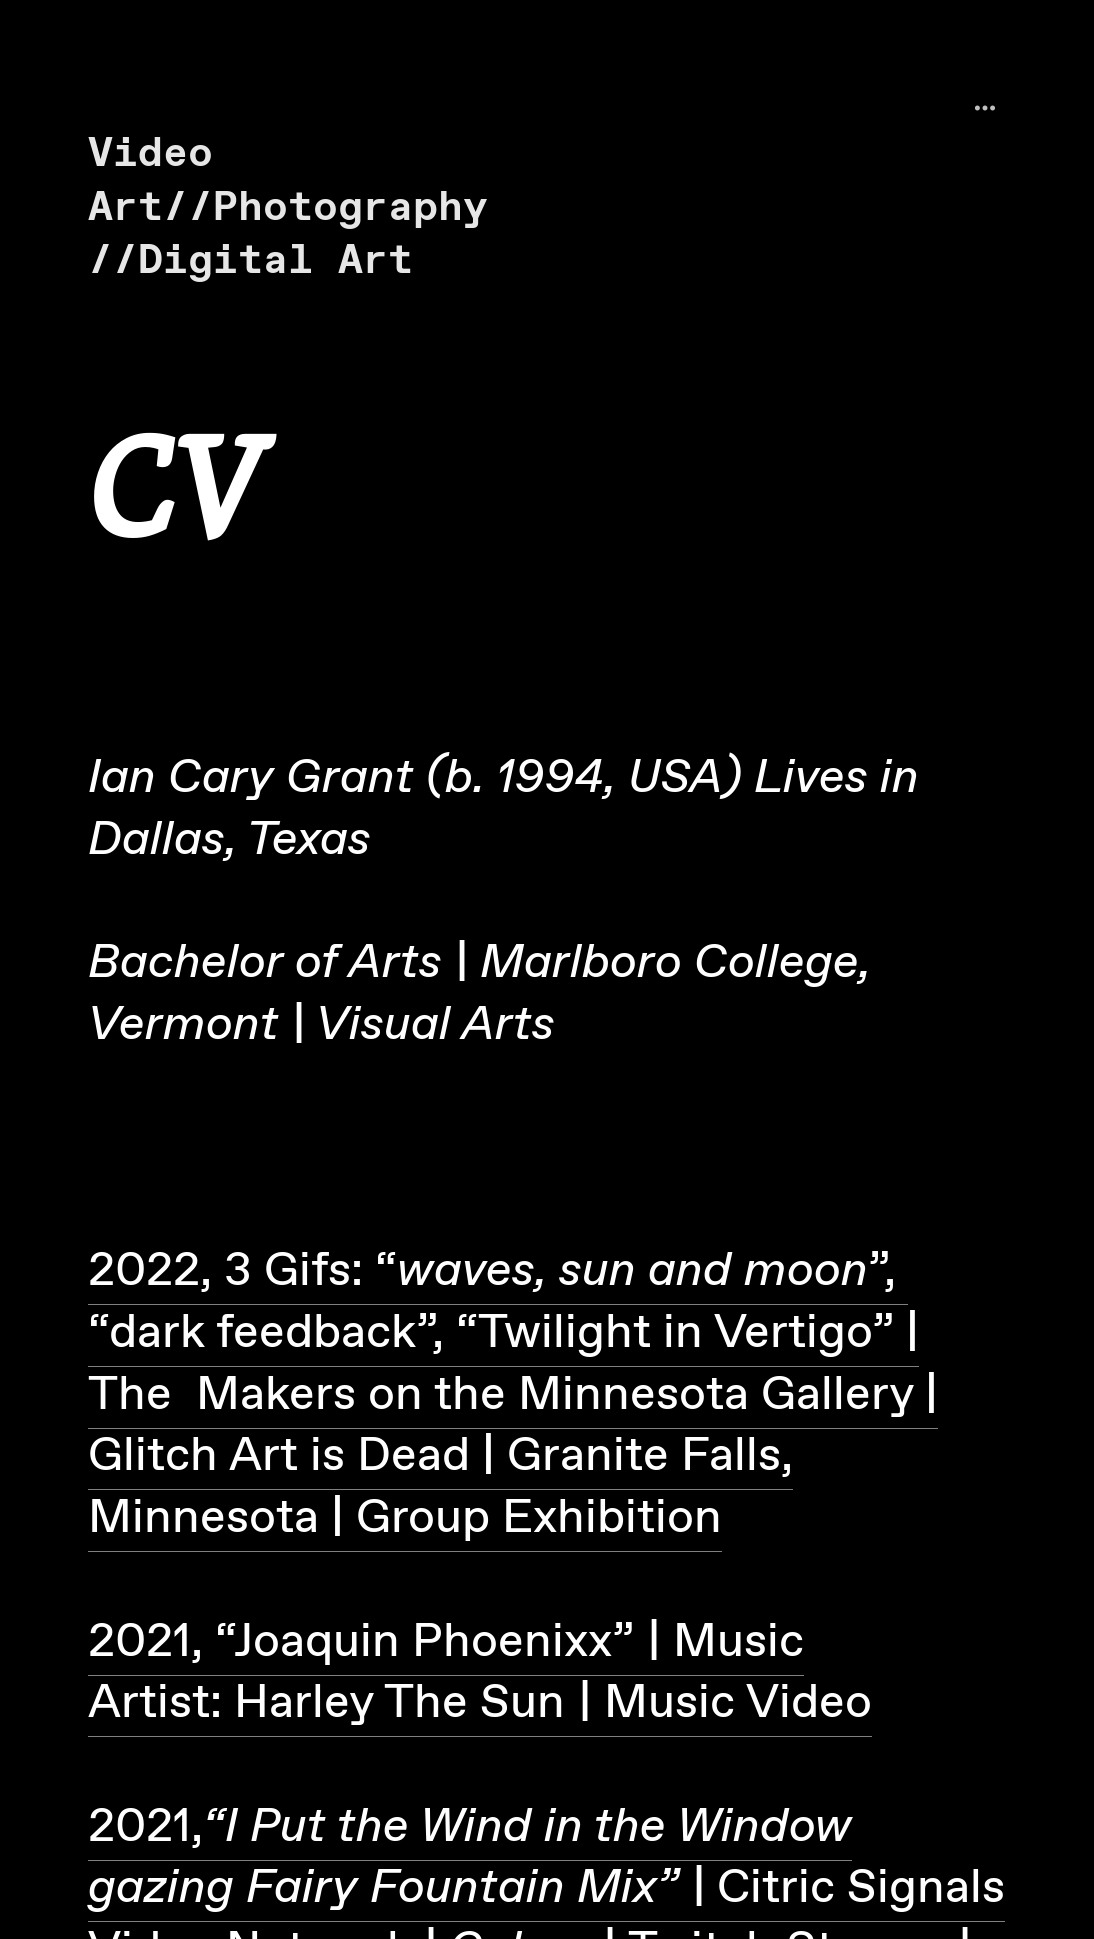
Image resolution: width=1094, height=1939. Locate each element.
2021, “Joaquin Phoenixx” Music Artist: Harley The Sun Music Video (480, 1674)
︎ (985, 108)
